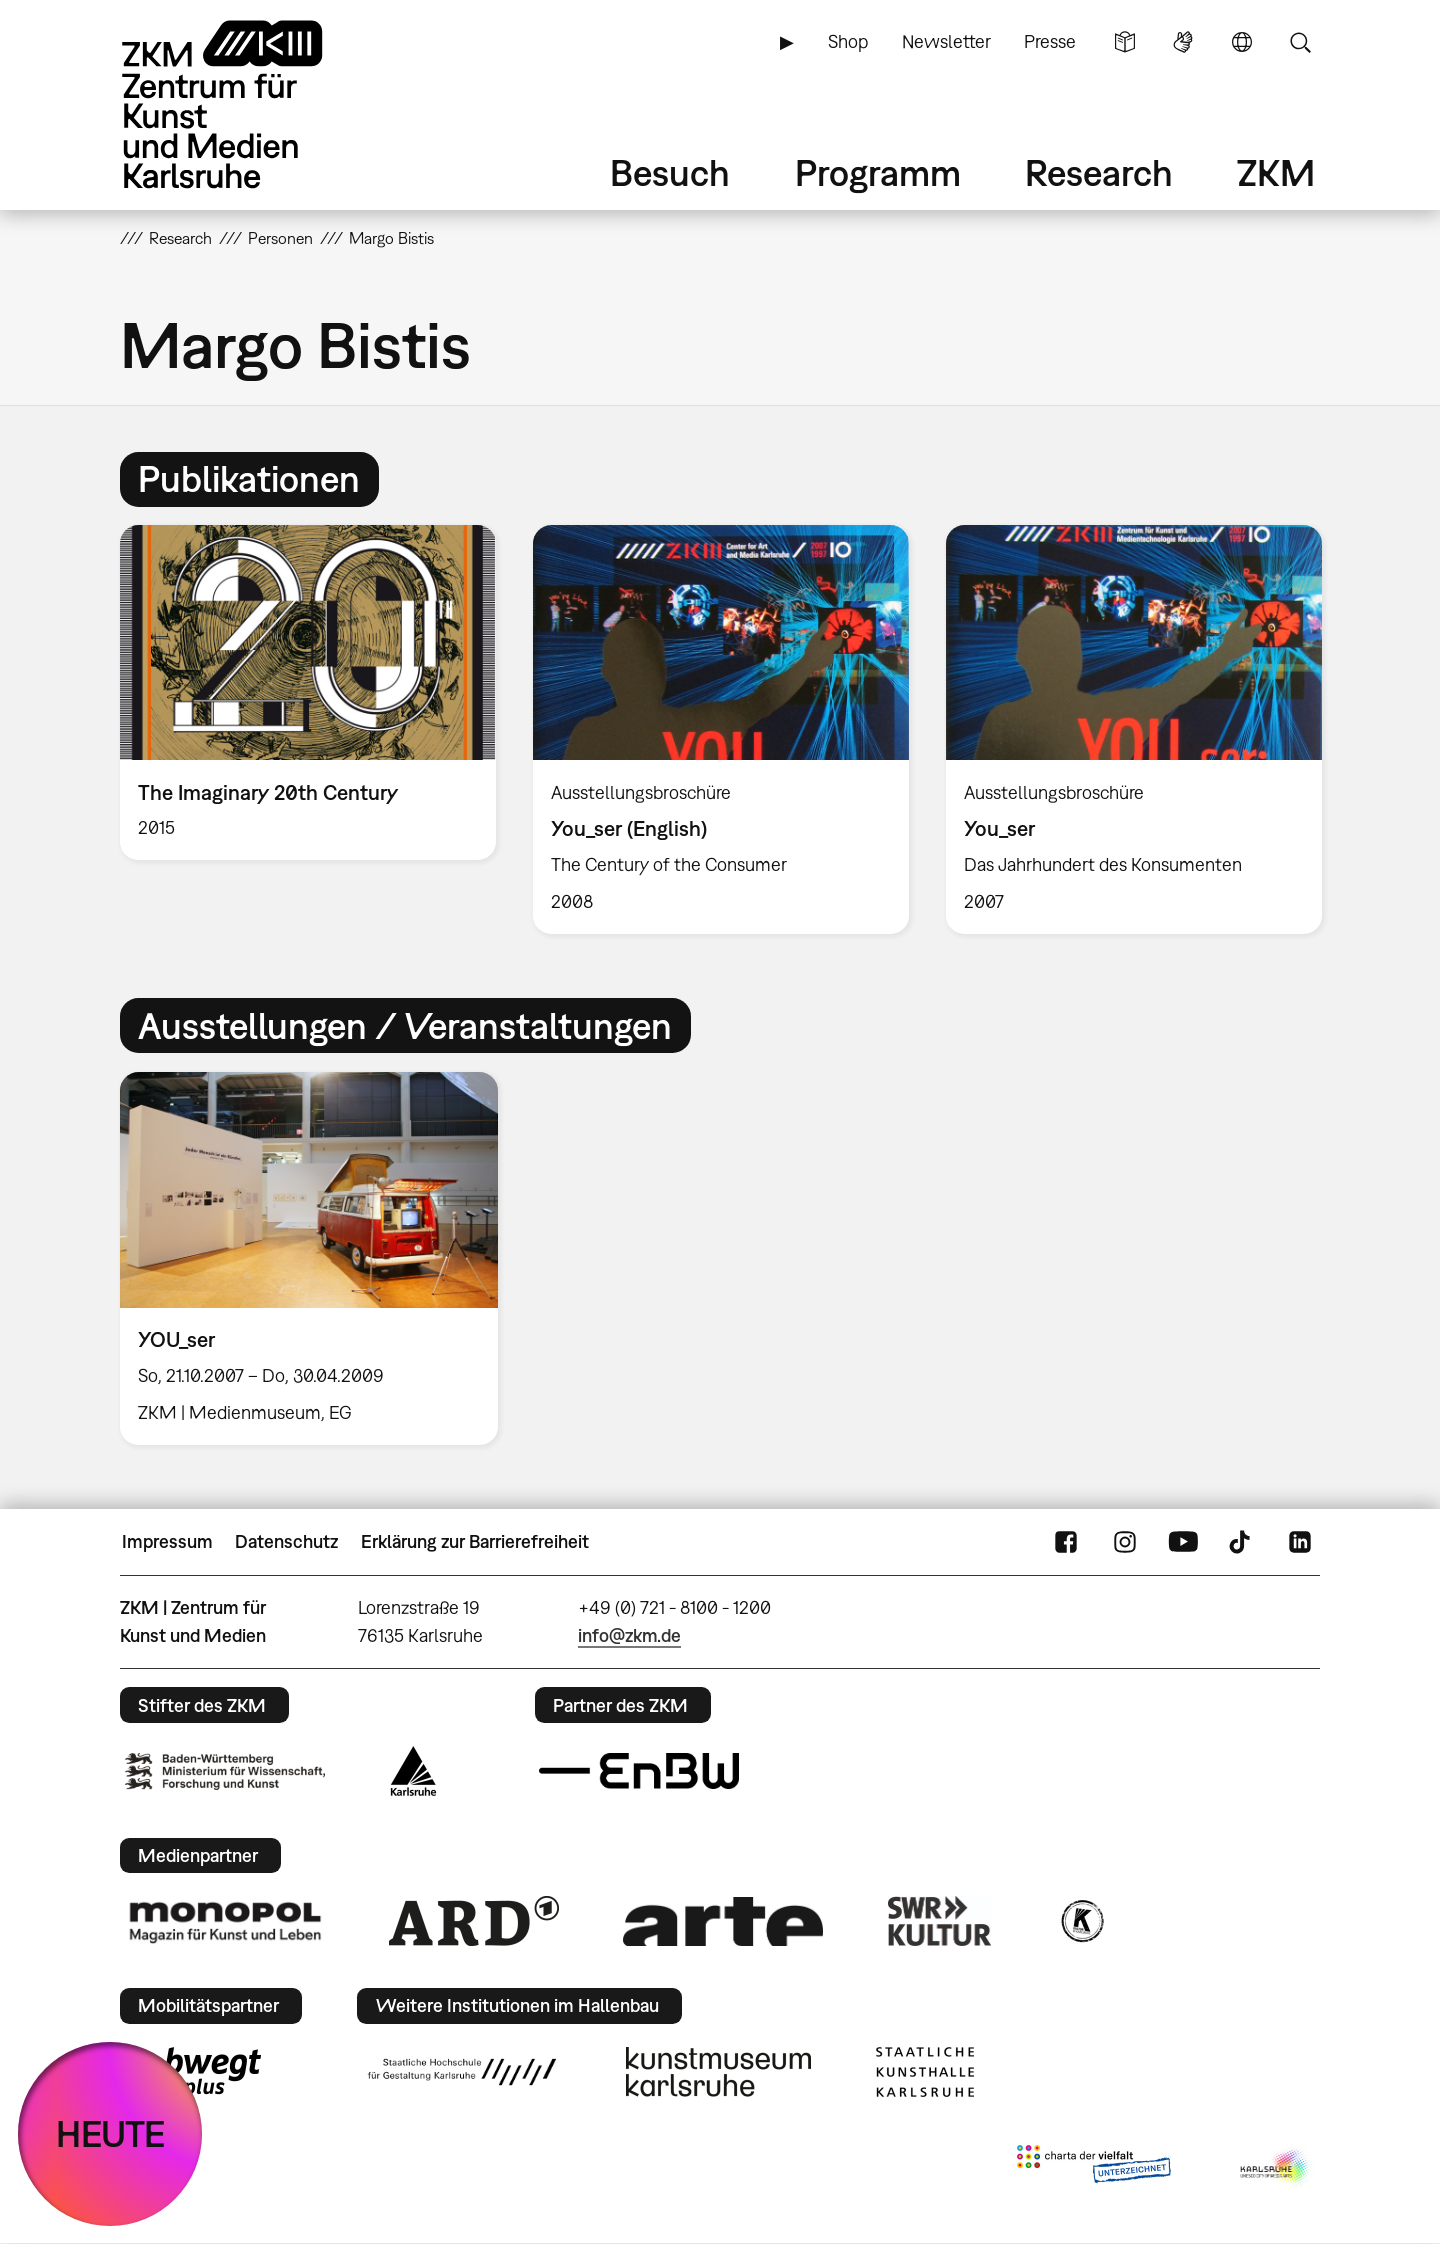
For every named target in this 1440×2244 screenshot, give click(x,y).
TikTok (1242, 1542)
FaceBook (1066, 1542)
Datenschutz (286, 1541)
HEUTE (110, 2133)
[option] (308, 692)
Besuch (670, 172)
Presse (1050, 41)
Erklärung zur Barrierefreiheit (475, 1541)
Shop (848, 41)
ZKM (1276, 172)
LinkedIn (1300, 1542)
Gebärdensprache (1183, 42)
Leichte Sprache (1125, 42)
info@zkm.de (629, 1635)
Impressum (167, 1541)
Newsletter (946, 41)
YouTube (1183, 1542)
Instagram (1125, 1542)
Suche (1300, 42)
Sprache (1242, 42)
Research (1099, 172)
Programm (878, 172)
